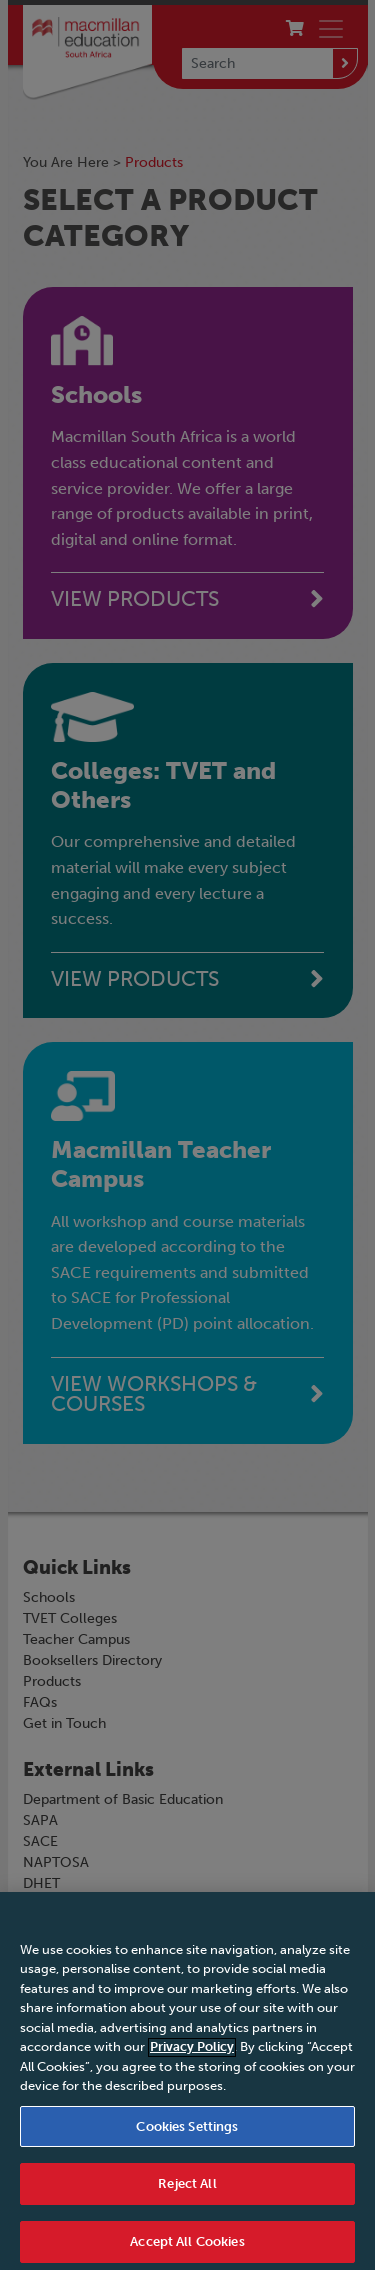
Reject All (187, 2190)
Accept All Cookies (187, 2248)
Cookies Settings (187, 2133)
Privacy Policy (192, 2053)
